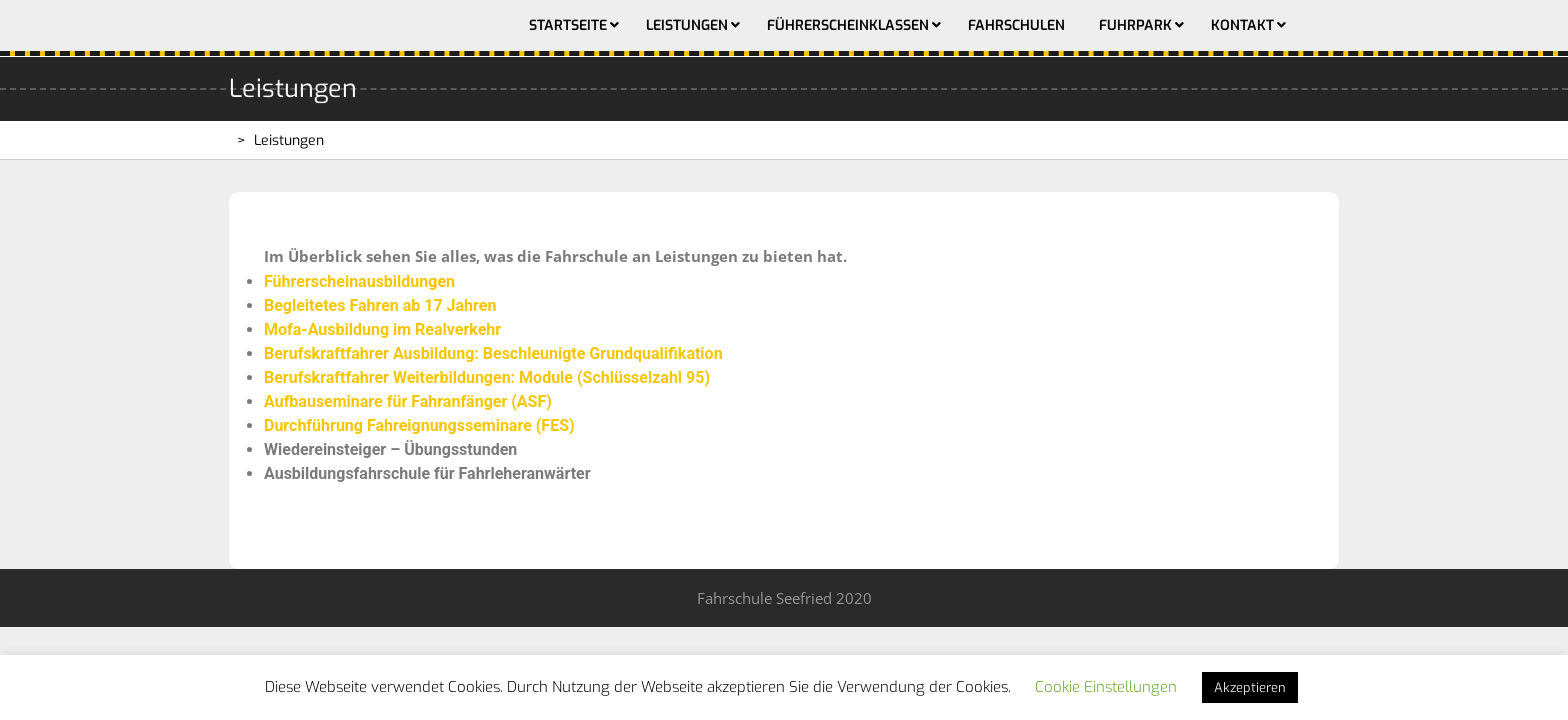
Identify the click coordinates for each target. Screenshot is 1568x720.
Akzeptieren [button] (1250, 687)
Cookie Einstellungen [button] (1106, 687)
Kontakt (1242, 25)
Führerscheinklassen (848, 25)
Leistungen (687, 25)
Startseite (568, 25)
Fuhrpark (1135, 25)
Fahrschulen (1016, 25)
